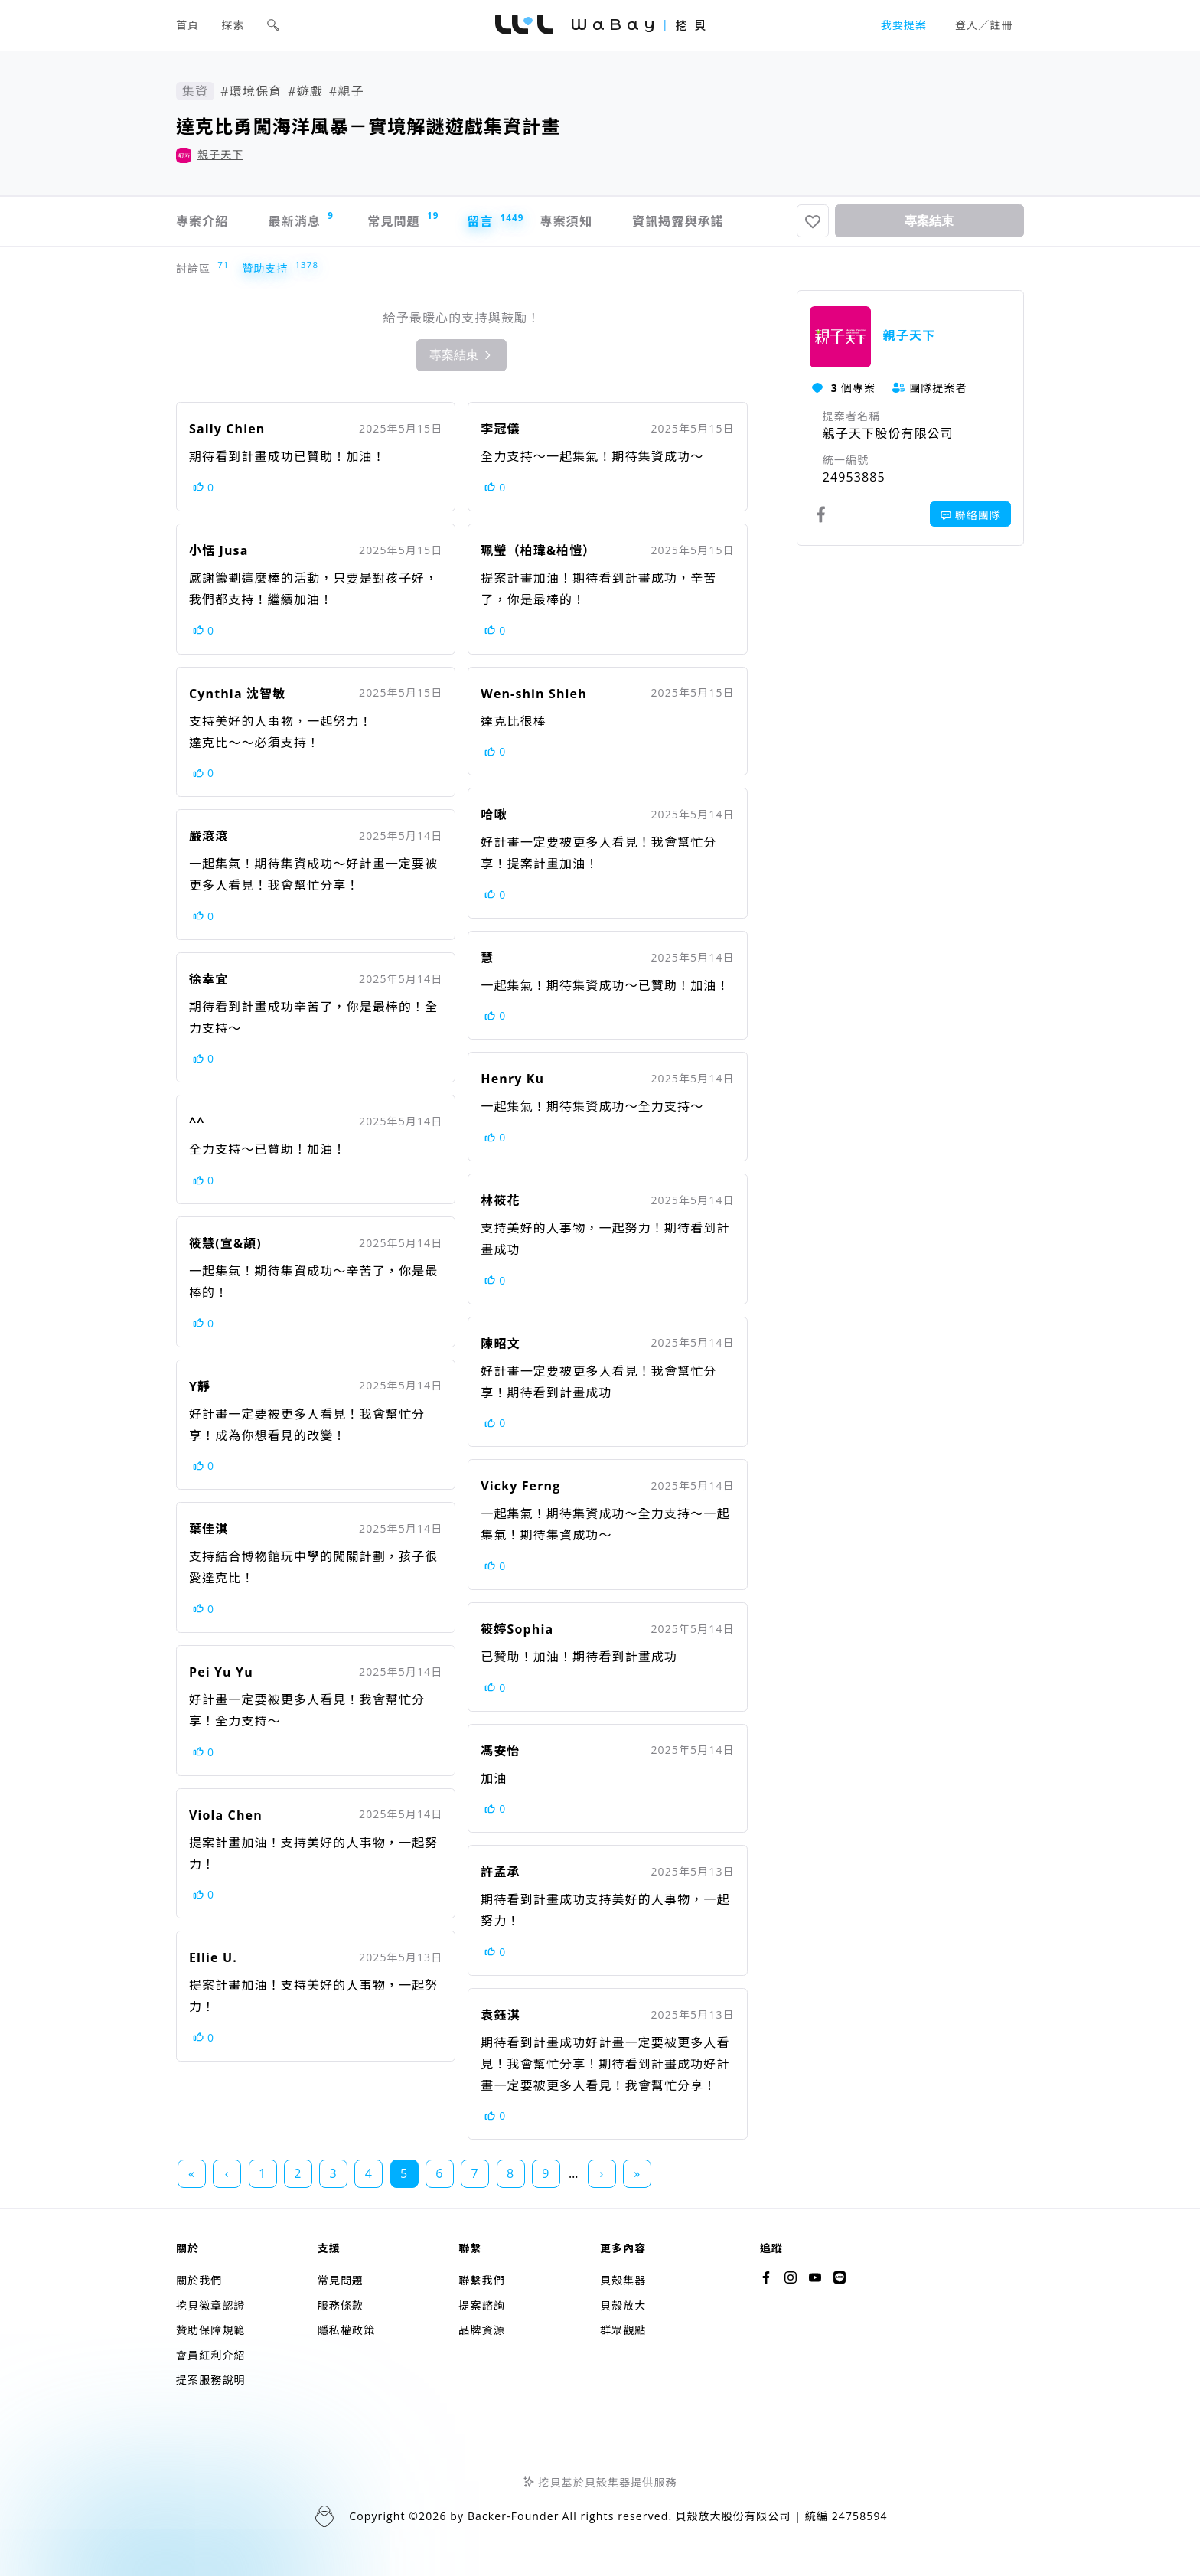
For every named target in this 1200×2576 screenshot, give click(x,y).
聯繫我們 (481, 2280)
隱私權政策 (347, 2330)
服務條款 (341, 2305)
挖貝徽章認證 (211, 2305)
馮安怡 (500, 1750)
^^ (197, 1121)
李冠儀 (500, 428)
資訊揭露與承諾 (678, 221)
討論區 (196, 268)
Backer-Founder (513, 2516)
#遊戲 (305, 91)
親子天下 (220, 154)
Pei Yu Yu (221, 1671)
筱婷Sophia (517, 1629)
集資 (195, 91)
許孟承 (500, 1871)
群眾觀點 (623, 2330)
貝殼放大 (623, 2305)
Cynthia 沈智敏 (237, 693)
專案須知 (566, 221)
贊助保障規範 (211, 2330)
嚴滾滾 (208, 836)
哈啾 (494, 814)
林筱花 (500, 1200)
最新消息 (301, 219)
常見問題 (401, 219)
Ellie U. (213, 1957)
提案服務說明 (211, 2379)
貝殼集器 (623, 2280)
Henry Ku (512, 1078)
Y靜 (199, 1386)
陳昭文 (500, 1343)
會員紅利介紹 (211, 2355)
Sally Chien (227, 428)
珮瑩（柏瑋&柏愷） (538, 550)
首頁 (187, 25)
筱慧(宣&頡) (225, 1243)
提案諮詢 (481, 2305)
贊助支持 (268, 268)
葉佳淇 (208, 1528)
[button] (273, 25)
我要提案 (904, 25)
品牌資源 (481, 2330)
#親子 (346, 91)
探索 (233, 25)
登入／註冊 (984, 25)
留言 (488, 221)
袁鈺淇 (500, 2014)
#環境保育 (251, 91)
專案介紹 (202, 221)
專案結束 (929, 220)
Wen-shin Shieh (533, 693)
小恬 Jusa (218, 550)
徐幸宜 (208, 979)
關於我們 (199, 2280)
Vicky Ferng (520, 1485)
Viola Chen (225, 1815)
